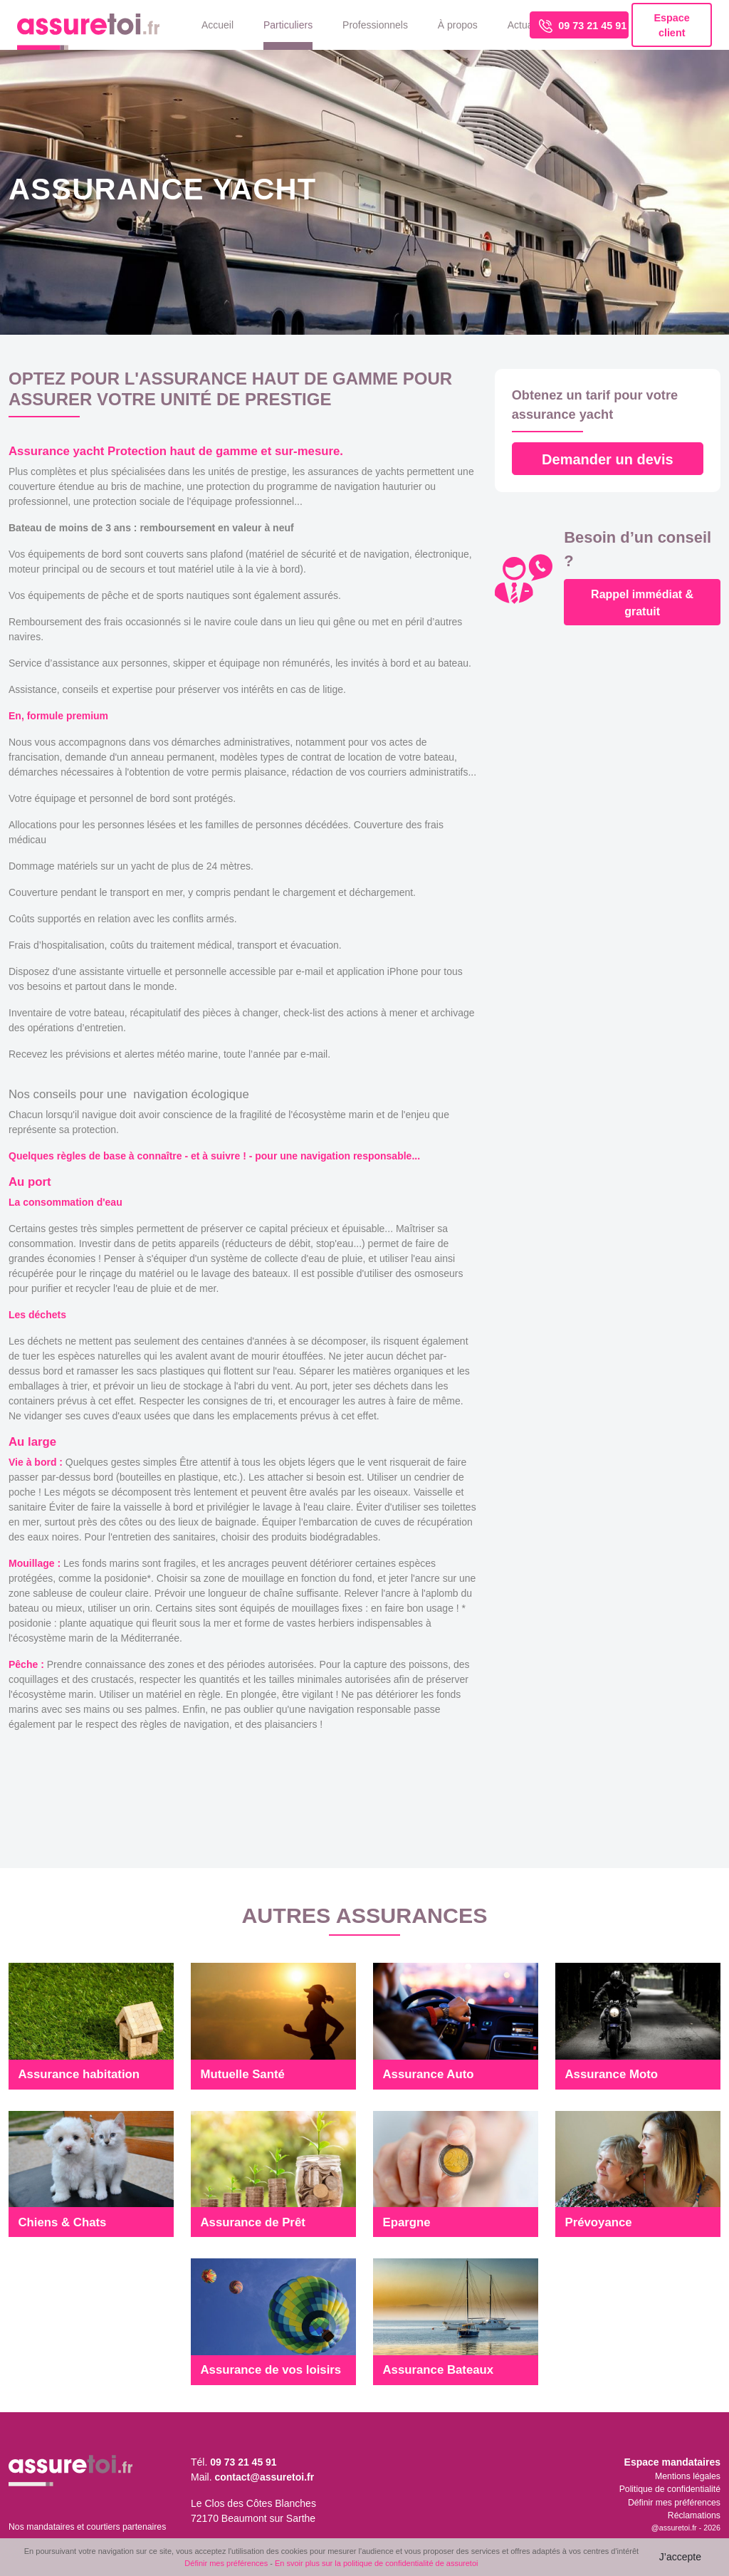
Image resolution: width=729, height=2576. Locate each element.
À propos (458, 25)
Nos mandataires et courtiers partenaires (87, 2527)
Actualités (529, 25)
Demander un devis (607, 459)
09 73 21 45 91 (582, 26)
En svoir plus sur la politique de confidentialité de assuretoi (376, 2563)
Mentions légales (687, 2476)
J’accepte (680, 2556)
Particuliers (288, 25)
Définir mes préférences (674, 2503)
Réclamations (694, 2515)
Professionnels (375, 25)
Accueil (217, 25)
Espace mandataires (672, 2462)
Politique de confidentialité (669, 2489)
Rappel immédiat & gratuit (642, 602)
